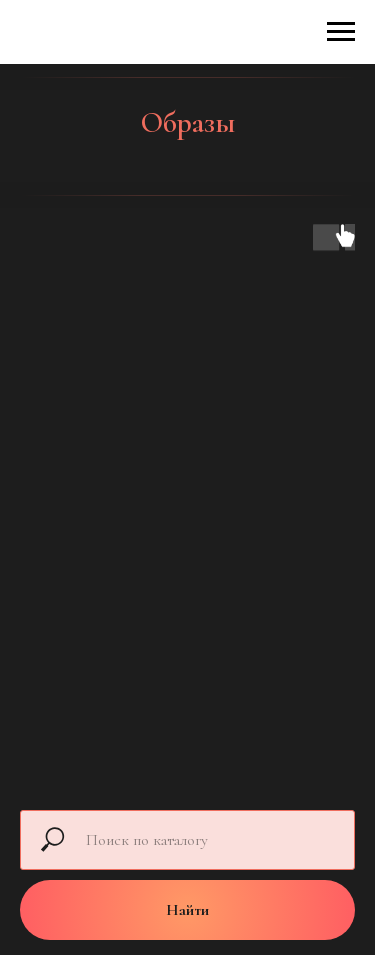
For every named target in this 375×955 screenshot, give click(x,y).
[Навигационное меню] (341, 32)
